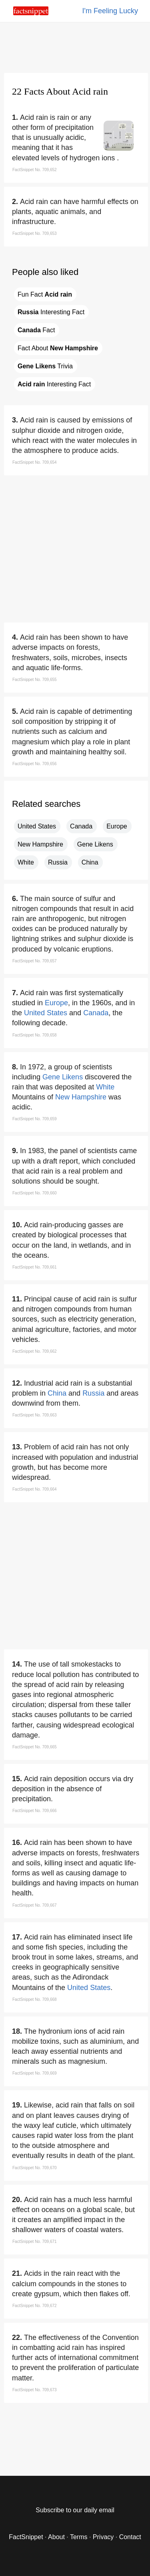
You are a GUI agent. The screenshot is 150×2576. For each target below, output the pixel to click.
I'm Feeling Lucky (110, 11)
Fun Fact (45, 294)
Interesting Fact (51, 312)
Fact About (58, 348)
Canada (81, 826)
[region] (75, 46)
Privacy (103, 2537)
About (56, 2537)
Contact (130, 2537)
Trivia (45, 366)
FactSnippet (26, 2537)
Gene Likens (95, 844)
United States (37, 826)
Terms (79, 2537)
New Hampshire (40, 844)
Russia (58, 862)
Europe (116, 826)
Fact (36, 330)
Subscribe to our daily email (75, 2510)
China (90, 862)
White (26, 862)
